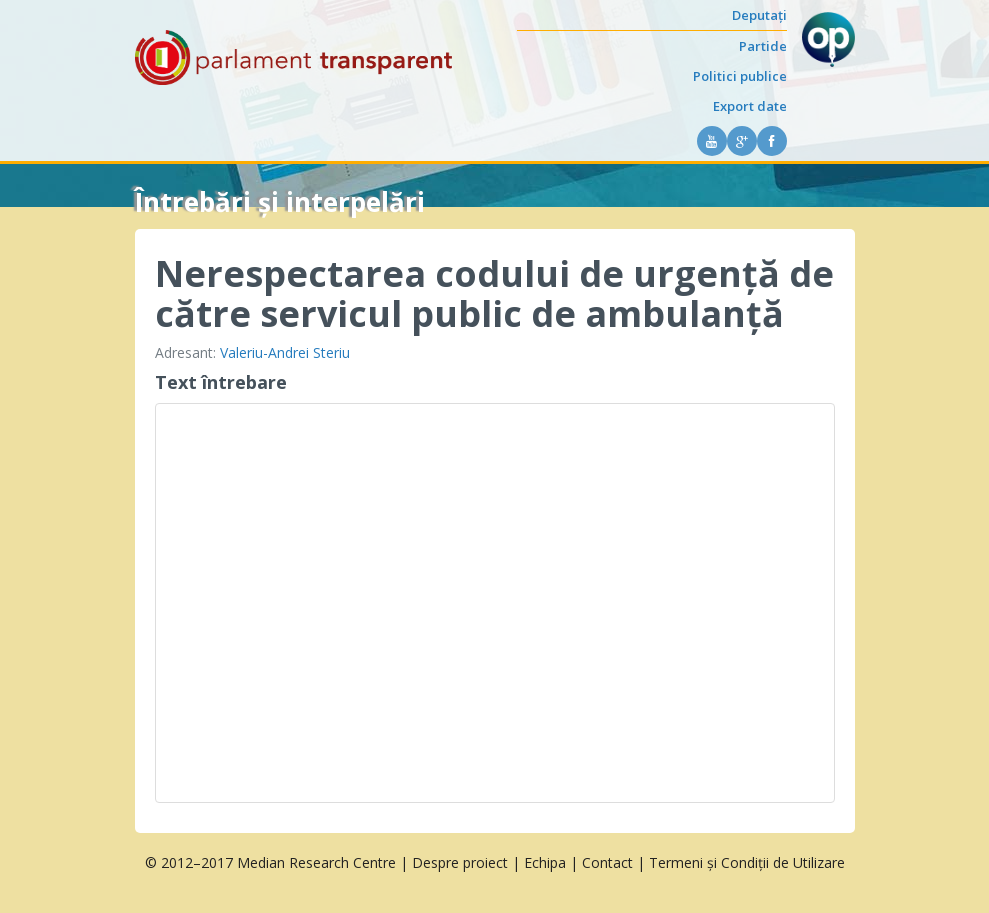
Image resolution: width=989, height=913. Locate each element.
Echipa (545, 862)
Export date (750, 106)
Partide (763, 46)
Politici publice (740, 76)
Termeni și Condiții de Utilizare (747, 862)
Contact (607, 862)
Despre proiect (460, 862)
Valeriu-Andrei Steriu (285, 352)
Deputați (759, 15)
